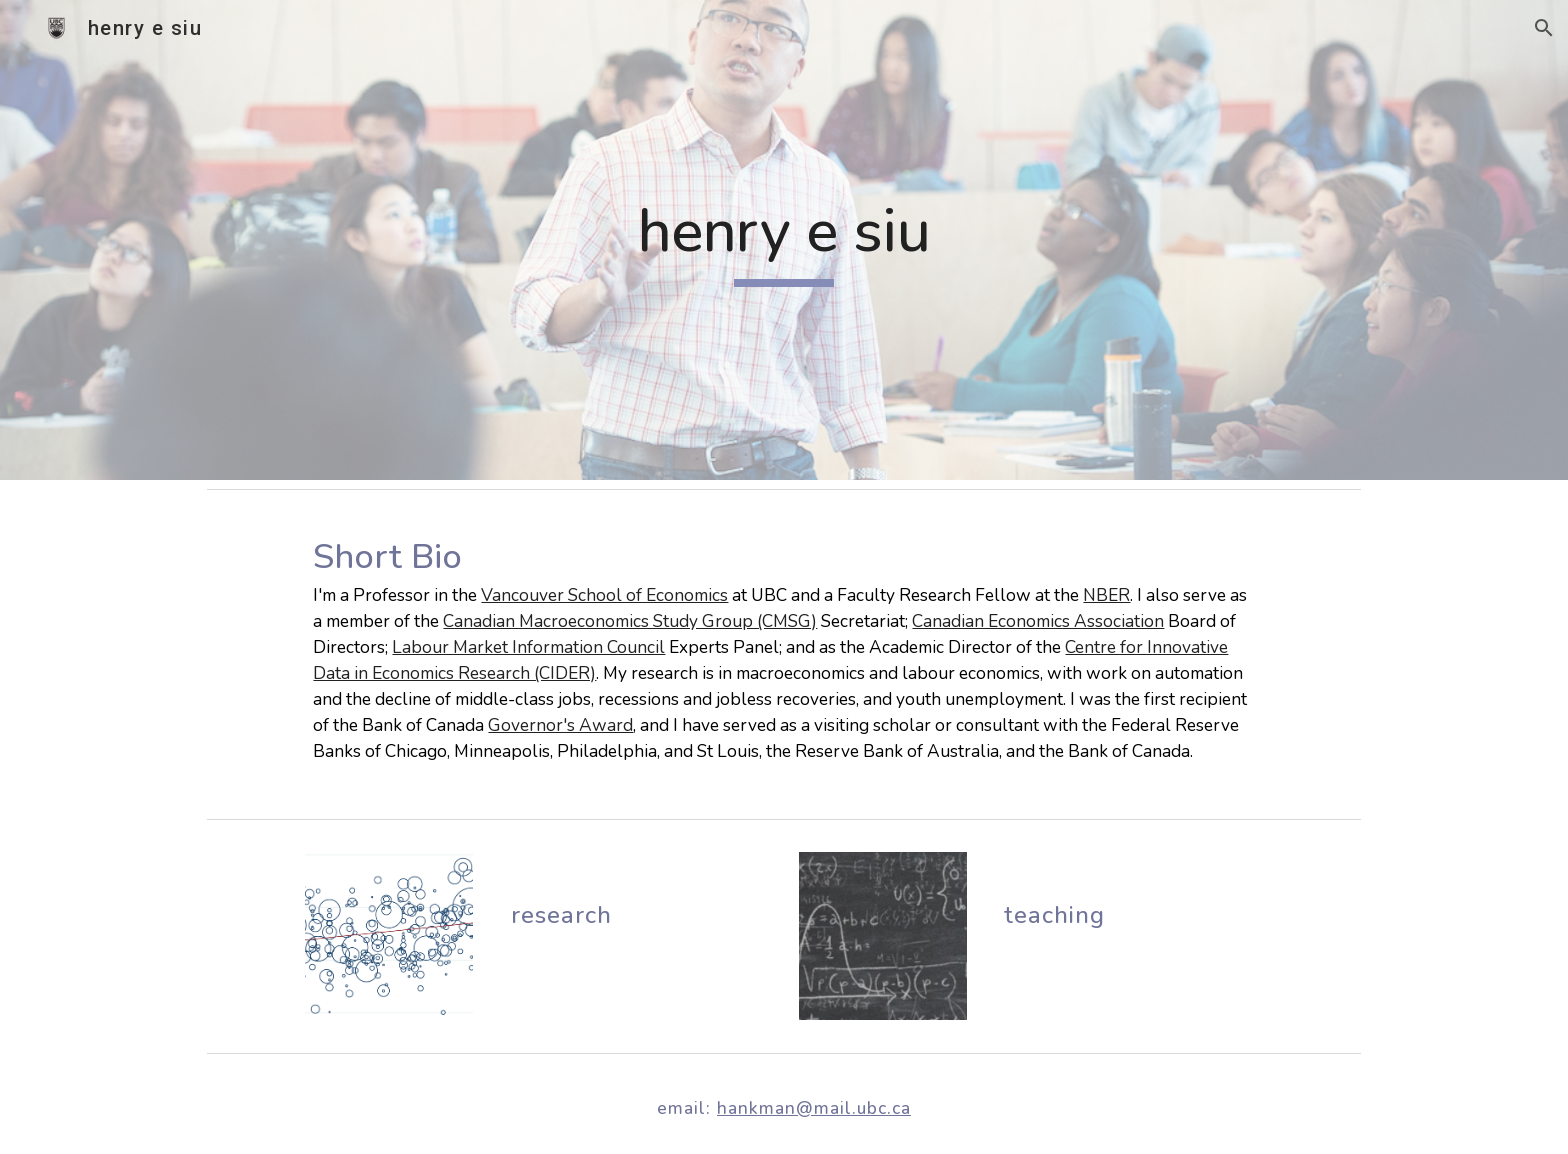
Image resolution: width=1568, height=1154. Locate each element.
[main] (784, 240)
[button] (1544, 28)
